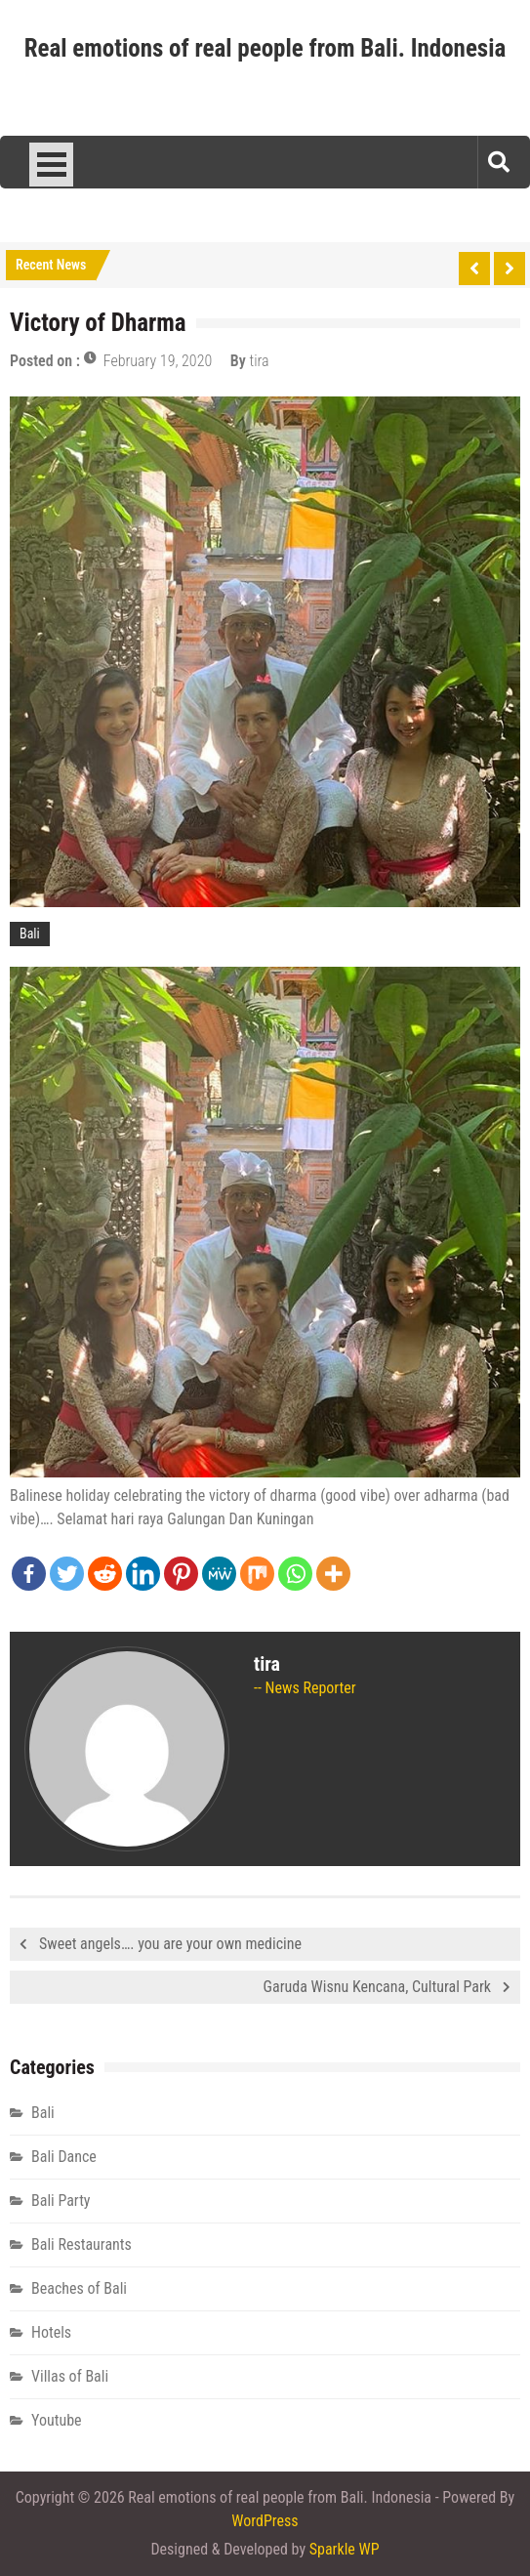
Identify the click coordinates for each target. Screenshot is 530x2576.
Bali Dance (64, 2156)
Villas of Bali (69, 2376)
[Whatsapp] (295, 1574)
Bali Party (61, 2200)
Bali (30, 933)
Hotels (51, 2332)
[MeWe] (219, 1574)
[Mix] (257, 1574)
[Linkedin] (143, 1574)
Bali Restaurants (81, 2244)
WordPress (264, 2521)
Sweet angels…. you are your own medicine (170, 1943)
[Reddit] (105, 1574)
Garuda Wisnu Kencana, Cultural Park (377, 1986)
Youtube (56, 2420)
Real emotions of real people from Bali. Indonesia (265, 48)
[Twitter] (67, 1574)
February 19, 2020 (157, 361)
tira (259, 361)
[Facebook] (29, 1574)
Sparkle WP (344, 2549)
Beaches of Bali (79, 2288)
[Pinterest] (181, 1574)
